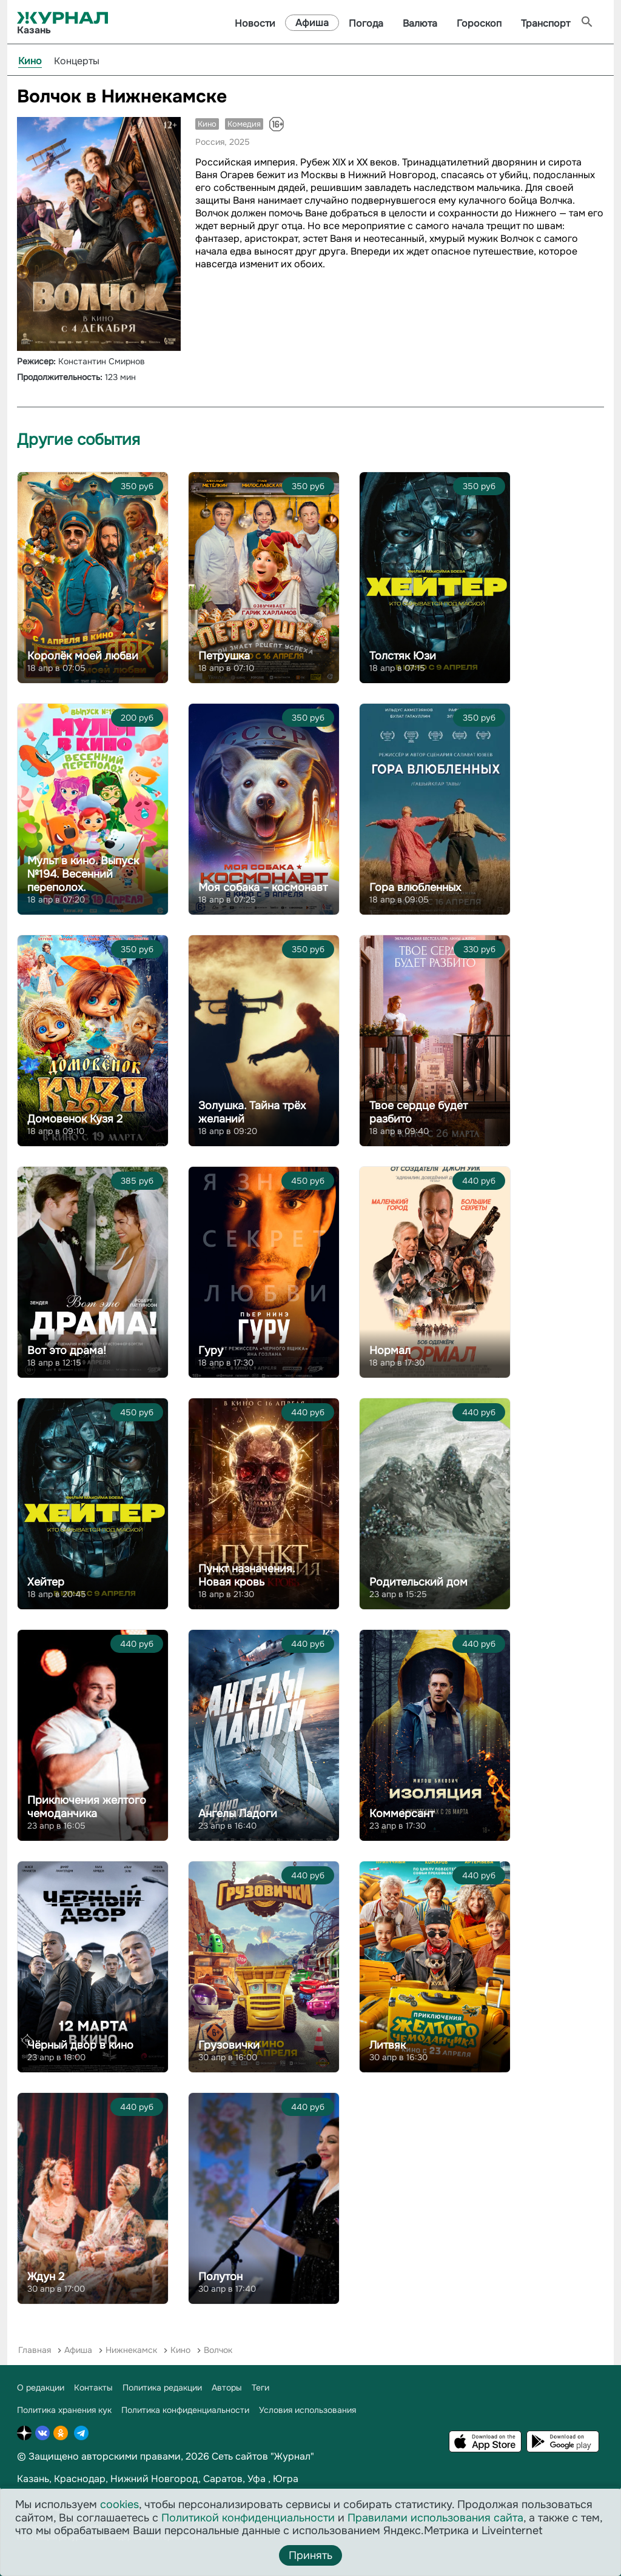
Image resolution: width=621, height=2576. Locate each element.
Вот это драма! (66, 1350)
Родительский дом (418, 1582)
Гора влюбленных (415, 887)
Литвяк (387, 2045)
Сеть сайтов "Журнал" (263, 2456)
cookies (119, 2504)
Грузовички (229, 2045)
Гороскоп (479, 23)
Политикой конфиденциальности (248, 2517)
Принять (310, 2555)
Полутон (220, 2276)
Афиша (312, 22)
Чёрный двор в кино (80, 2045)
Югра (285, 2478)
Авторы (227, 2387)
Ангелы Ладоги (237, 1813)
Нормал (390, 1350)
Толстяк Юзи (402, 655)
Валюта (420, 23)
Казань (33, 2478)
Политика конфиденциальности (185, 2409)
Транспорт (545, 23)
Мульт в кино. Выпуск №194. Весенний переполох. (83, 874)
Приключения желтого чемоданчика (86, 1807)
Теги (260, 2387)
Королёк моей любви (82, 655)
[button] (170, 128)
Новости (255, 23)
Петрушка (224, 655)
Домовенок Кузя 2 (75, 1119)
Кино (30, 61)
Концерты (76, 61)
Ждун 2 (45, 2276)
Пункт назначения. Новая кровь (246, 1575)
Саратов (223, 2478)
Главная (34, 2349)
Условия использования (307, 2409)
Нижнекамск (131, 2349)
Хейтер (45, 1582)
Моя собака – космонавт (262, 887)
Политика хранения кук (64, 2409)
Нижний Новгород (154, 2478)
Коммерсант (401, 1813)
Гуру (210, 1350)
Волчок (218, 2349)
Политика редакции (162, 2387)
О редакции (40, 2387)
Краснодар (80, 2478)
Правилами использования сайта (435, 2517)
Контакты (93, 2387)
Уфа (256, 2478)
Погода (366, 23)
